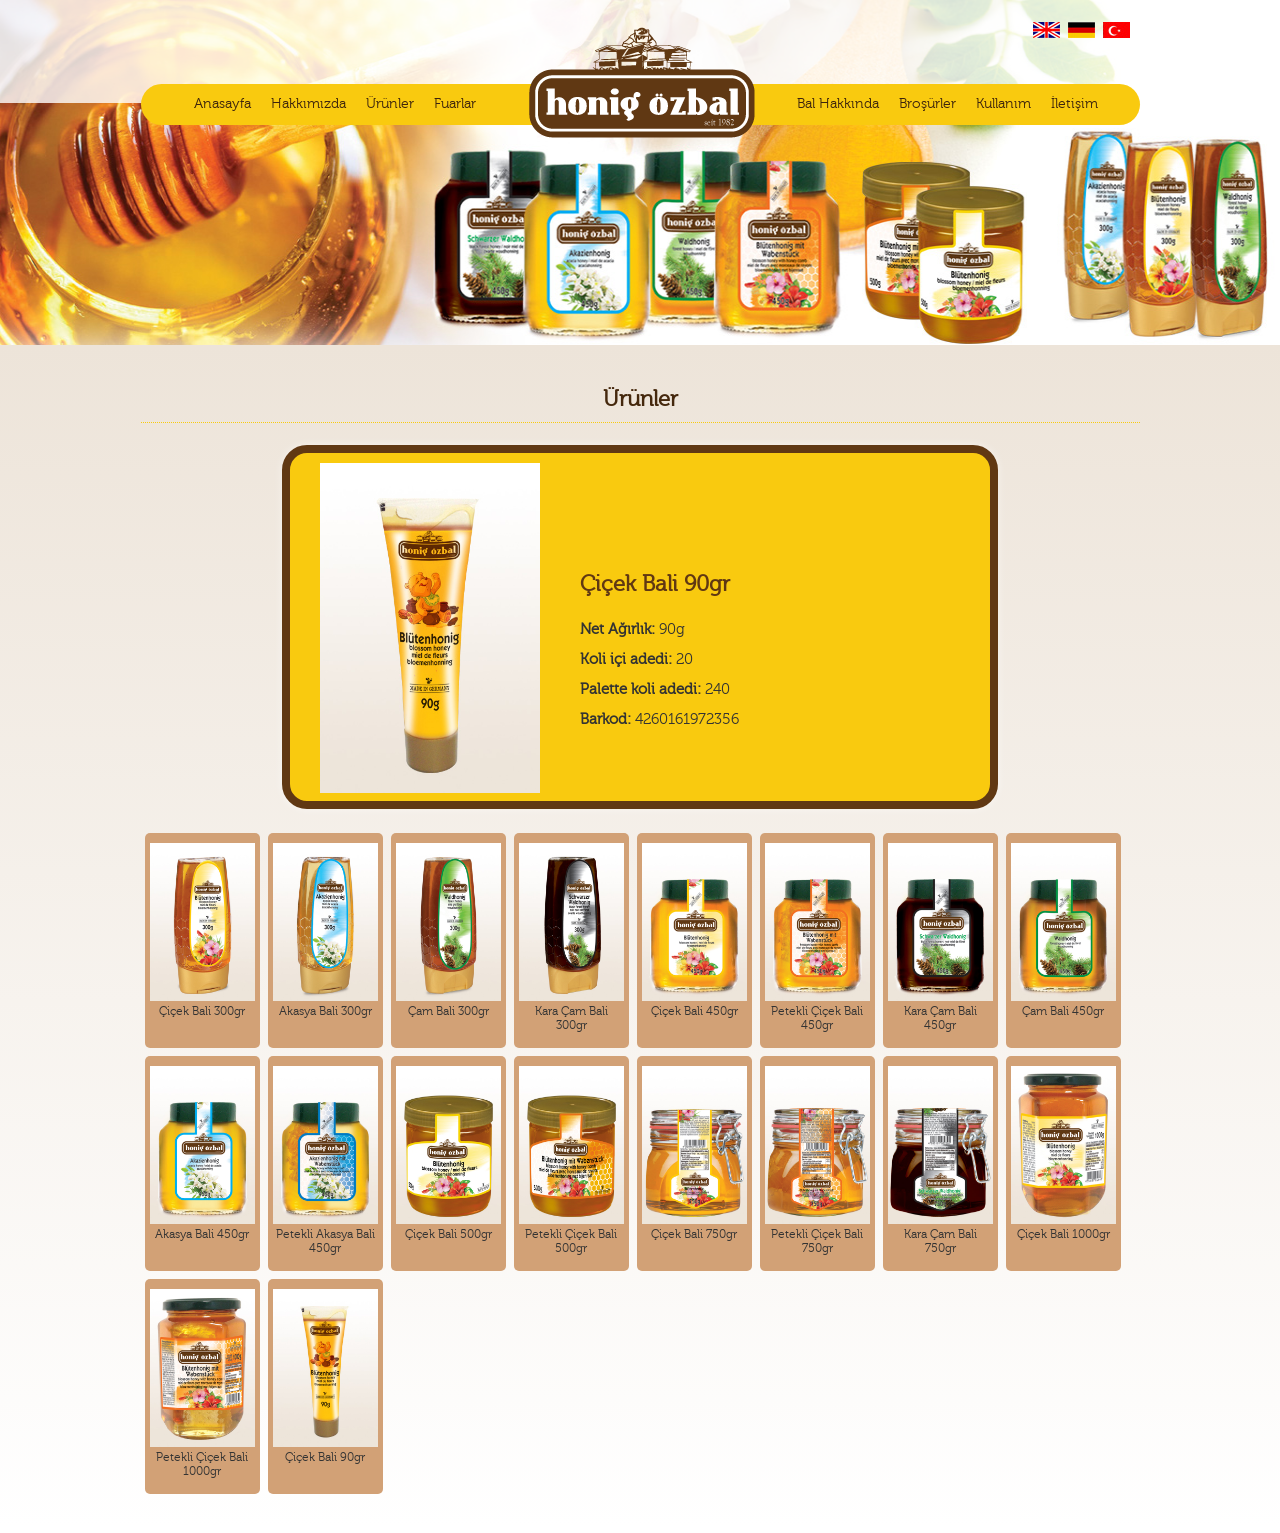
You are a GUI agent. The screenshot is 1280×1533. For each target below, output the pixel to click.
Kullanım (1003, 104)
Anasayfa (222, 104)
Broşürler (927, 104)
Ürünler (390, 104)
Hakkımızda (308, 104)
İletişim (1074, 104)
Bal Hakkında (838, 104)
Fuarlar (455, 104)
